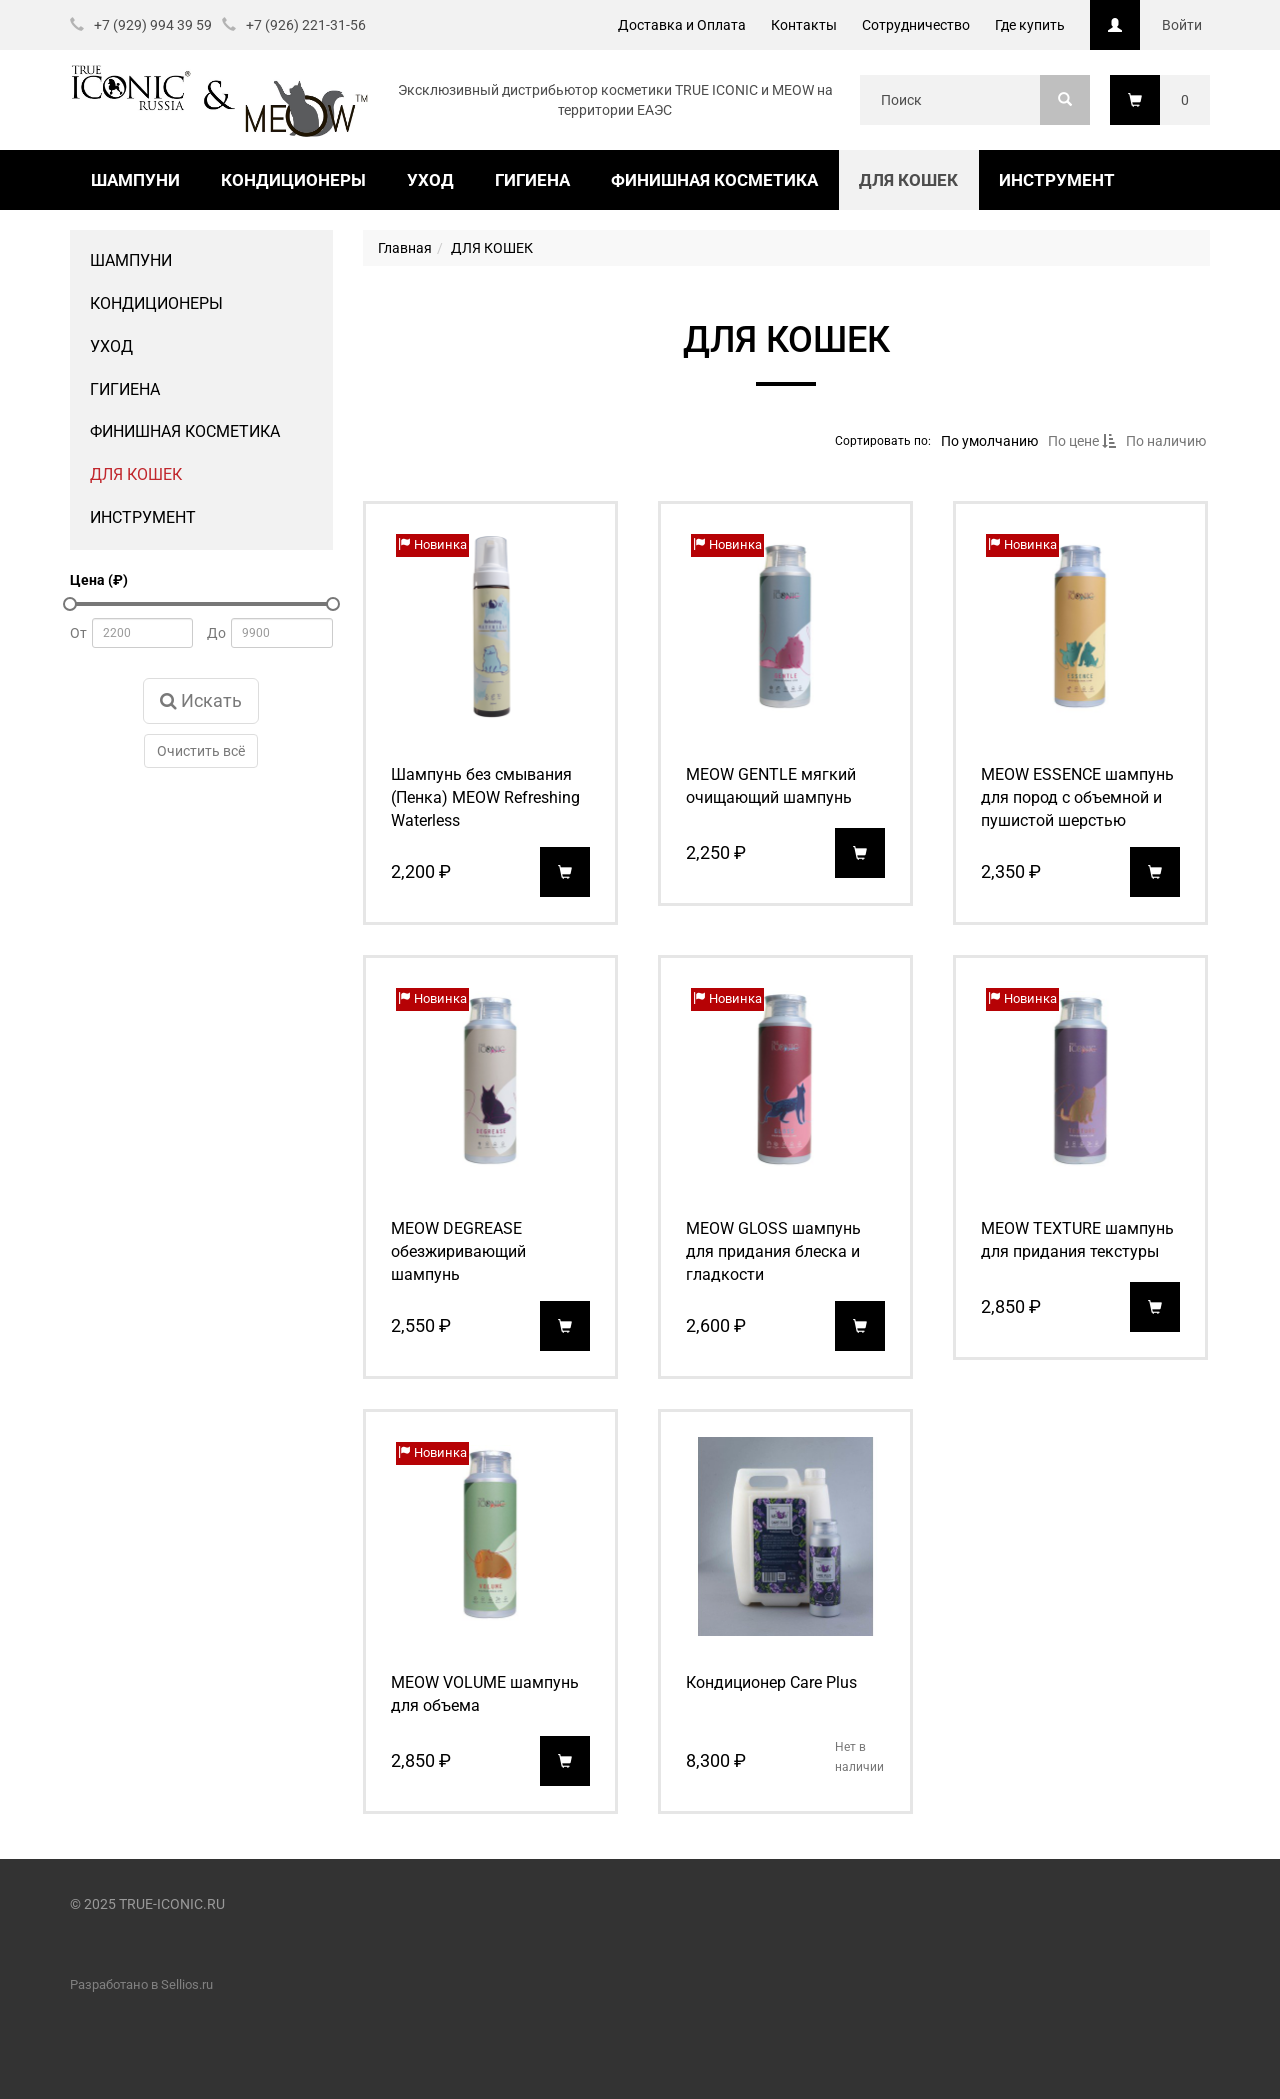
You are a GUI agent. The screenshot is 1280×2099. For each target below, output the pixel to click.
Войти (1182, 25)
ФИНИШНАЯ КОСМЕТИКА (714, 180)
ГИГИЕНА (532, 180)
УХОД (430, 180)
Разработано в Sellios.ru (141, 1984)
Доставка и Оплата (682, 25)
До (216, 633)
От (78, 633)
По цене (1081, 441)
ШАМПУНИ (135, 180)
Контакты (804, 25)
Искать (201, 700)
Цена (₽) (99, 580)
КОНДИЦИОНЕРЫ (293, 180)
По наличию (1165, 441)
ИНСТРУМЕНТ (1057, 180)
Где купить (1030, 25)
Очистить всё (201, 751)
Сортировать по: (882, 440)
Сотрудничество (916, 25)
